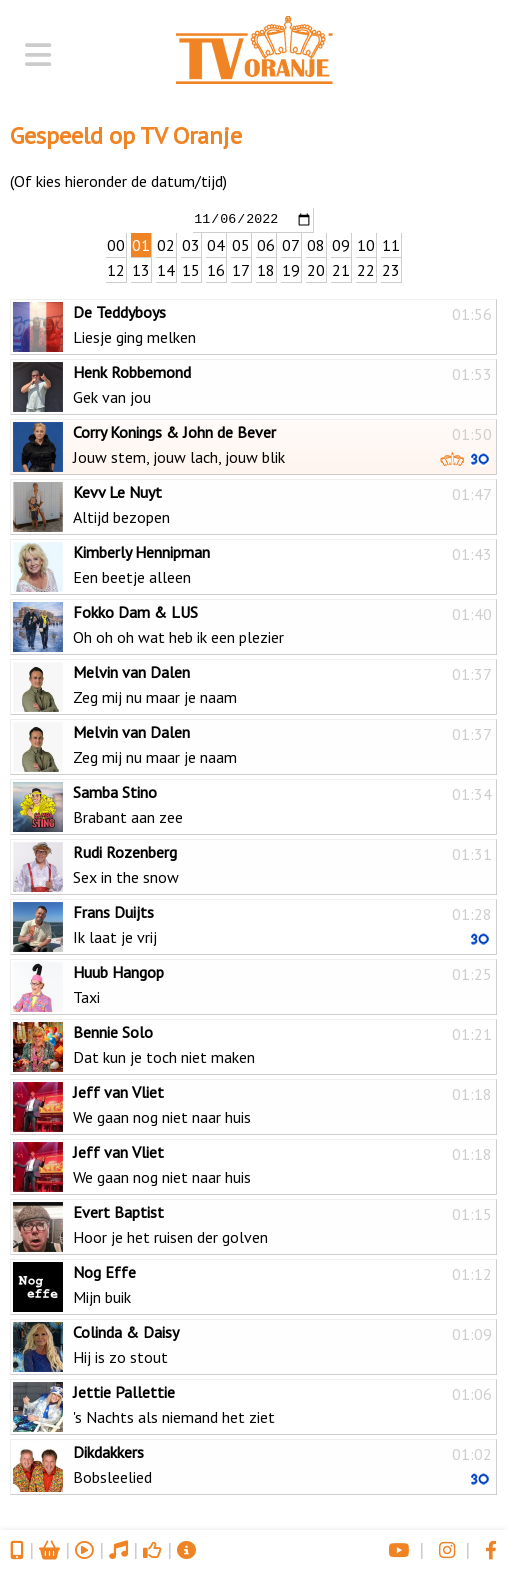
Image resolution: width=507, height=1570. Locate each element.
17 (241, 269)
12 (116, 269)
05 (241, 244)
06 (266, 244)
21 (341, 269)
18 (266, 269)
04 (216, 244)
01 (141, 244)
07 (291, 244)
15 (191, 269)
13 (141, 269)
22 (366, 269)
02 (166, 244)
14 (166, 269)
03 (191, 244)
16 (216, 269)
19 (291, 269)
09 (341, 244)
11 (391, 244)
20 (316, 269)
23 (391, 269)
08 (316, 244)
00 (116, 244)
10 (366, 244)
